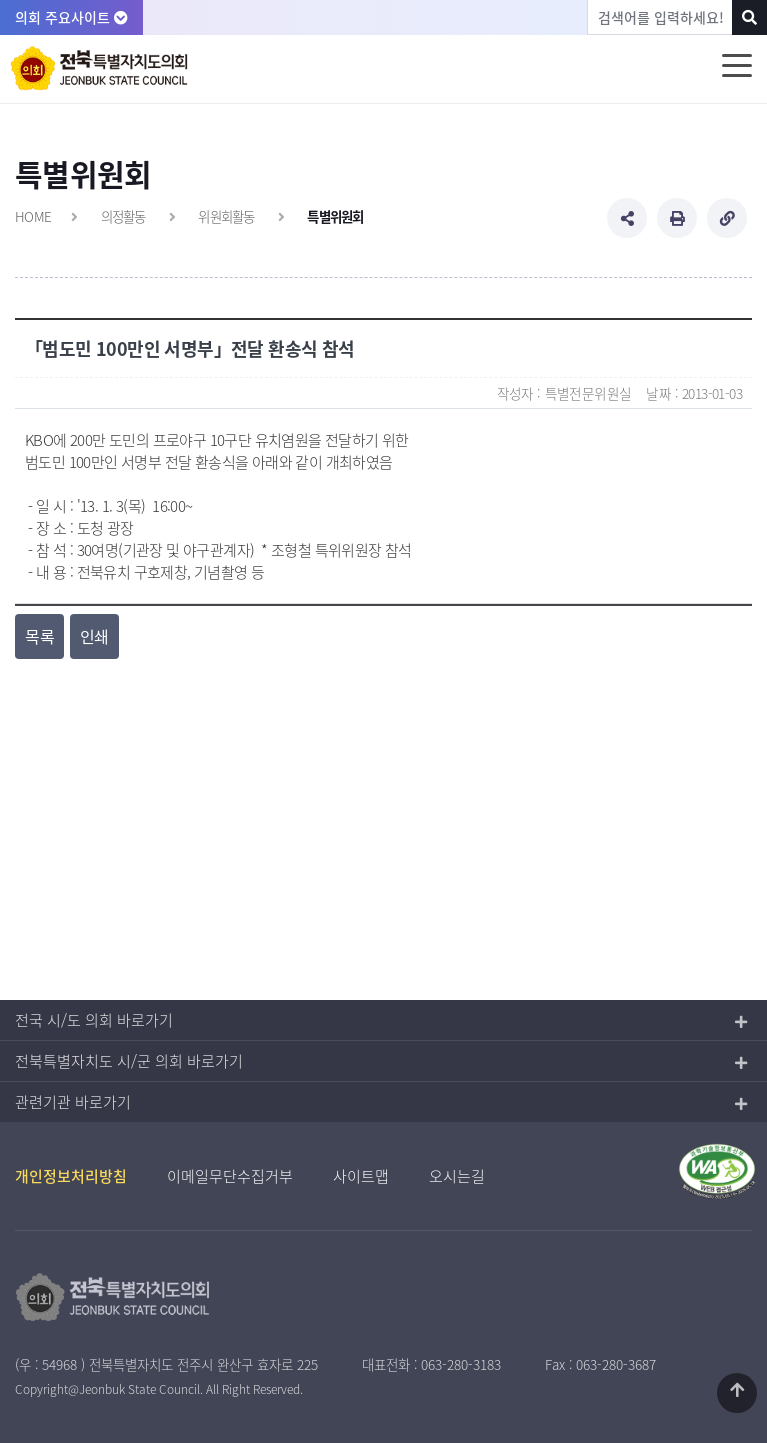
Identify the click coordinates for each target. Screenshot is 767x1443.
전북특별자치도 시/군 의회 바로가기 (129, 1061)
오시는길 (457, 1176)
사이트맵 (361, 1176)
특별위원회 (335, 216)
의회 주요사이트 (71, 17)
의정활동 (123, 216)
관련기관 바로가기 (73, 1102)
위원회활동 (226, 216)
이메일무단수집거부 (230, 1176)
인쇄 (94, 636)
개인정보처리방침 (71, 1176)
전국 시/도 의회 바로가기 (94, 1020)
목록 (39, 636)
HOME (33, 216)
